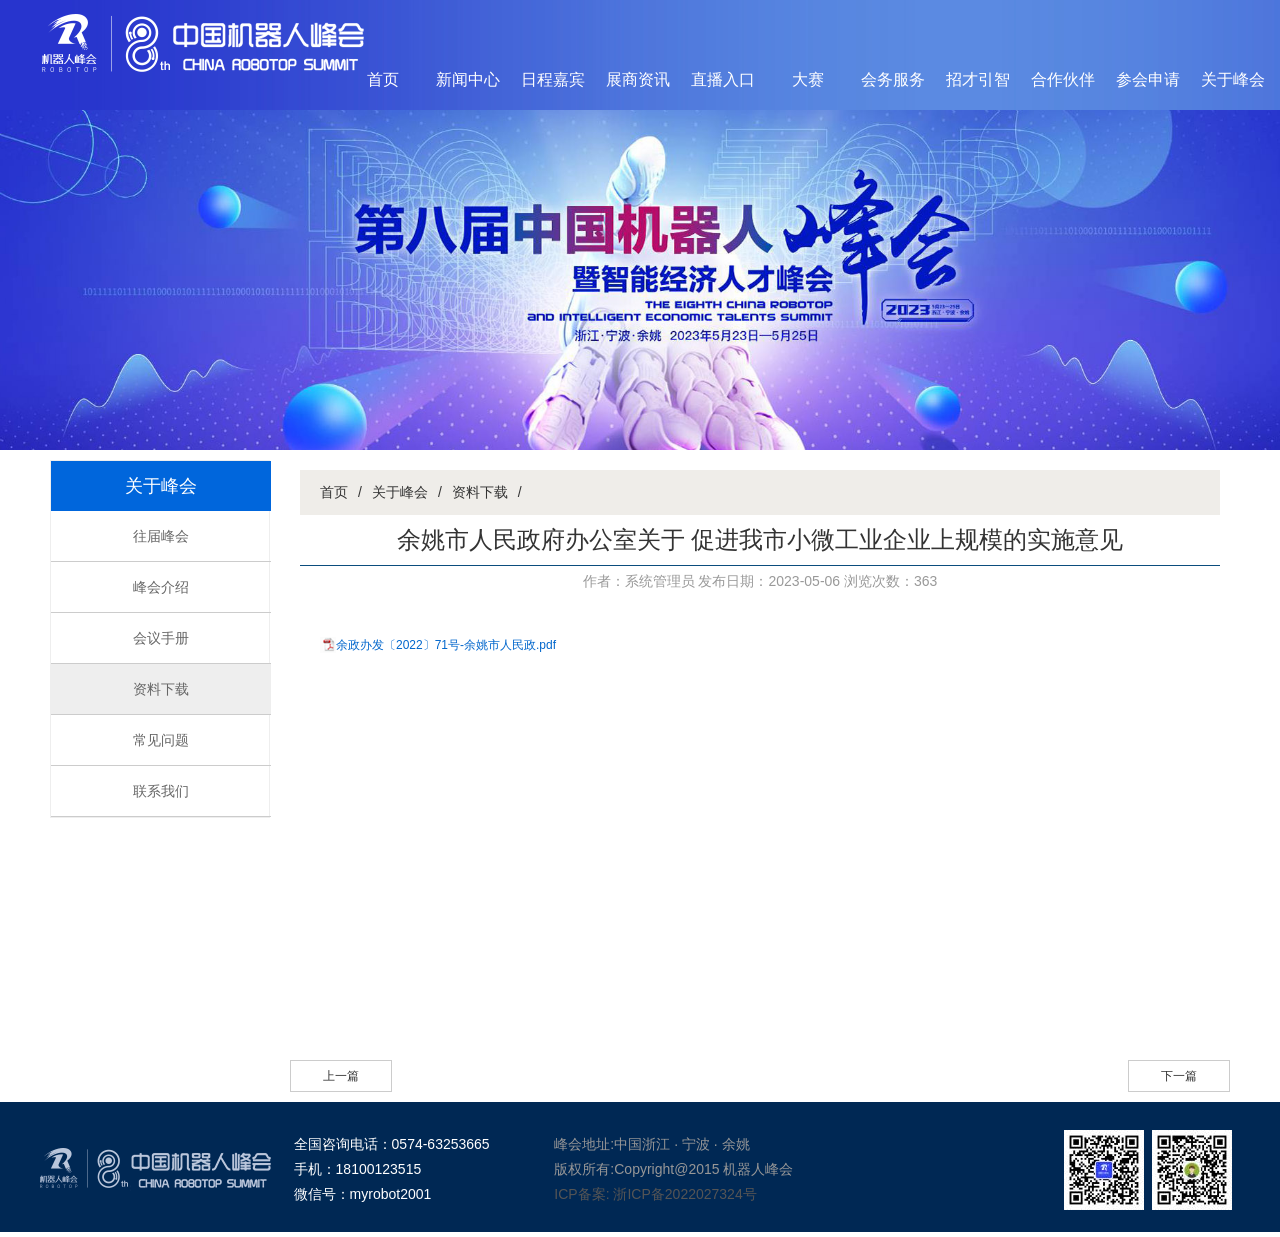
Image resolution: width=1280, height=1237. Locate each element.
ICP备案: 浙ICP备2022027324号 (655, 1194)
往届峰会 (161, 536)
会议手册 (161, 638)
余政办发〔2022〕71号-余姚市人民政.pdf (446, 645)
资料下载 (161, 689)
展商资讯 (638, 79)
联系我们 (161, 791)
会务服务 (893, 79)
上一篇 (341, 1076)
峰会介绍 (161, 587)
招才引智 (978, 79)
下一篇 (1179, 1076)
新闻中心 (468, 79)
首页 (383, 79)
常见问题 (161, 740)
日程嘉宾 (553, 79)
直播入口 (723, 79)
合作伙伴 (1063, 79)
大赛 (808, 79)
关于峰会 (1233, 79)
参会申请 (1148, 79)
